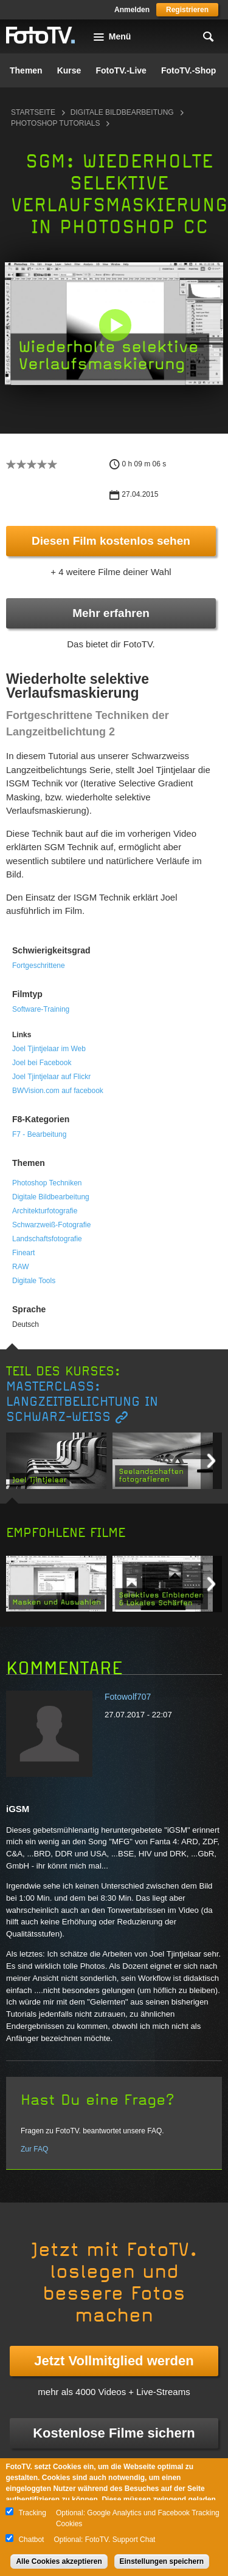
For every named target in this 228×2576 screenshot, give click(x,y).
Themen (26, 70)
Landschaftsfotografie (47, 1239)
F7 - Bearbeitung (39, 1134)
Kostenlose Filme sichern (114, 2433)
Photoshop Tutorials (55, 123)
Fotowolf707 (128, 1697)
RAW (20, 1266)
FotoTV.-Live (121, 70)
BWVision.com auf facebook (57, 1090)
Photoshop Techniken (47, 1183)
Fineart (23, 1253)
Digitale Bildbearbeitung (122, 112)
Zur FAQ (34, 2149)
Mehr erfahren (111, 613)
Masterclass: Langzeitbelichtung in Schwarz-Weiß (82, 1402)
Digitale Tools (33, 1280)
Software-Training (40, 1009)
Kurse (69, 70)
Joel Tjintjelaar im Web (49, 1048)
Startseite (33, 112)
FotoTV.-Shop (188, 70)
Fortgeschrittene (38, 965)
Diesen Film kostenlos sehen (111, 540)
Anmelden (132, 9)
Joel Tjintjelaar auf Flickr (51, 1076)
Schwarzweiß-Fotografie (51, 1225)
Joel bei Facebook (41, 1062)
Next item (211, 1461)
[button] (115, 324)
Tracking (32, 2513)
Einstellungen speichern (162, 2561)
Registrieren (187, 9)
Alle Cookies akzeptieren (59, 2561)
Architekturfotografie (44, 1211)
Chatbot (31, 2539)
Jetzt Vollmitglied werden (113, 2360)
